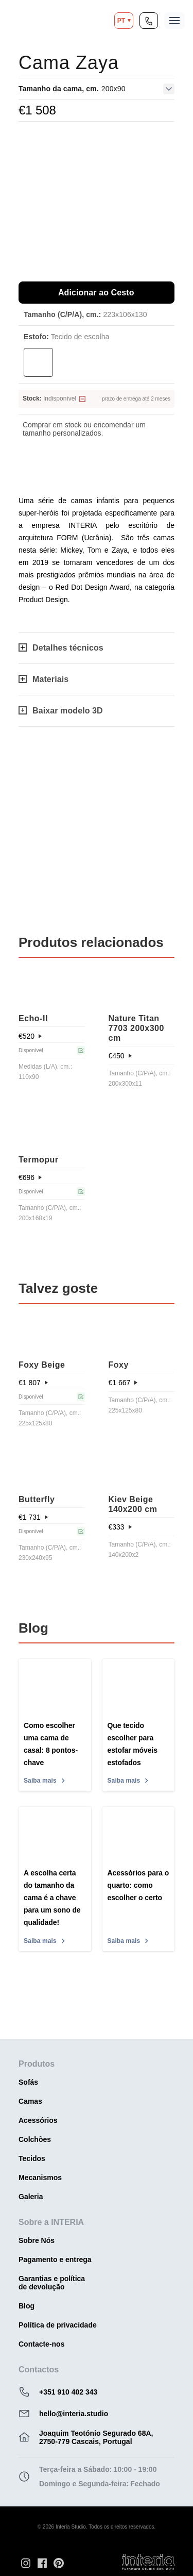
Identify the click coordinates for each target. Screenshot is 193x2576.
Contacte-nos (41, 2344)
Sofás (28, 2082)
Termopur (38, 1159)
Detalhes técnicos (61, 647)
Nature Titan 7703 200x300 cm (136, 1028)
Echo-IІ (33, 1018)
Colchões (35, 2139)
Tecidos (32, 2158)
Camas (30, 2101)
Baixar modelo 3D (61, 710)
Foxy (119, 1364)
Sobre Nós (37, 2240)
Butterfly (37, 1499)
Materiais (43, 679)
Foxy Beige (42, 1364)
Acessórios (38, 2120)
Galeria (31, 2196)
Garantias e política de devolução (52, 2282)
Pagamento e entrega (55, 2259)
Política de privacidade (58, 2325)
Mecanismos (40, 2177)
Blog (26, 2306)
